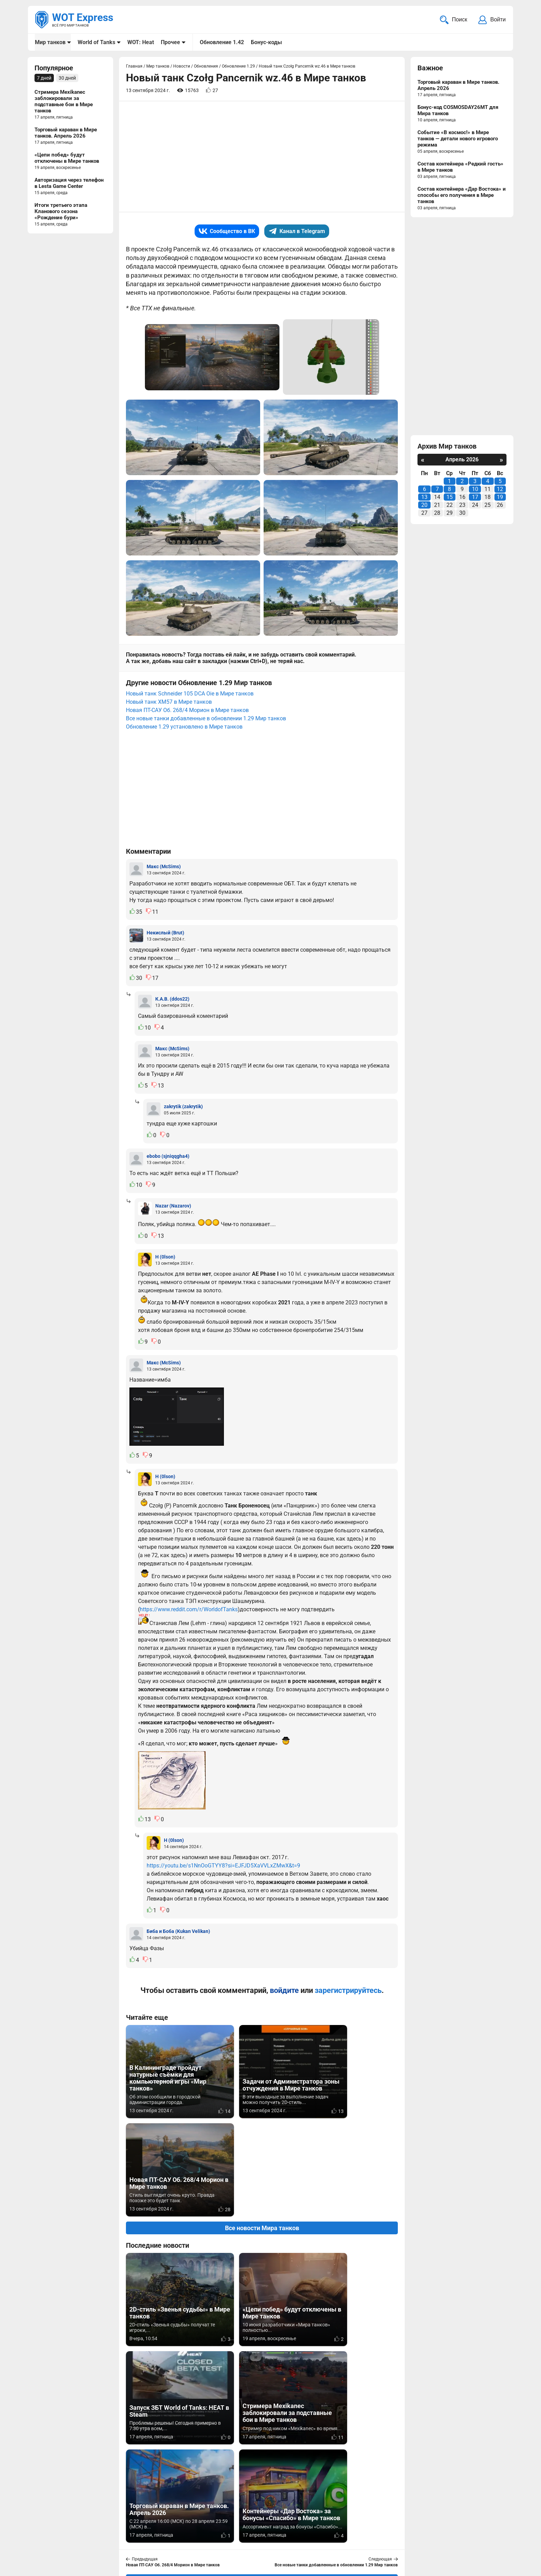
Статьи (227, 2537)
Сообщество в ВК (227, 232)
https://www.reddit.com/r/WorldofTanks (189, 1610)
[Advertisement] (262, 157)
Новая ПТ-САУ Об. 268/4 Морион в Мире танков (187, 711)
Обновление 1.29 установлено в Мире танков (184, 727)
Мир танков (50, 42)
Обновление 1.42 (221, 42)
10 (475, 490)
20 (424, 505)
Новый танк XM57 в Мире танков (169, 702)
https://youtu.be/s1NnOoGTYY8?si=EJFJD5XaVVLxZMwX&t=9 (223, 1866)
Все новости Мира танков (262, 2130)
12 (500, 490)
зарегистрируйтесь (348, 1991)
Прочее (170, 42)
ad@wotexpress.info (117, 2537)
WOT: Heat (140, 42)
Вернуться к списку (262, 2384)
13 (424, 497)
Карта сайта (490, 2529)
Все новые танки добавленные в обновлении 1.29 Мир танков (206, 719)
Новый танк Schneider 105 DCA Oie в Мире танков (190, 694)
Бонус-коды (266, 42)
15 (449, 497)
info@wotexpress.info (90, 2529)
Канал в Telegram (296, 232)
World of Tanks (96, 42)
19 (500, 497)
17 (475, 497)
